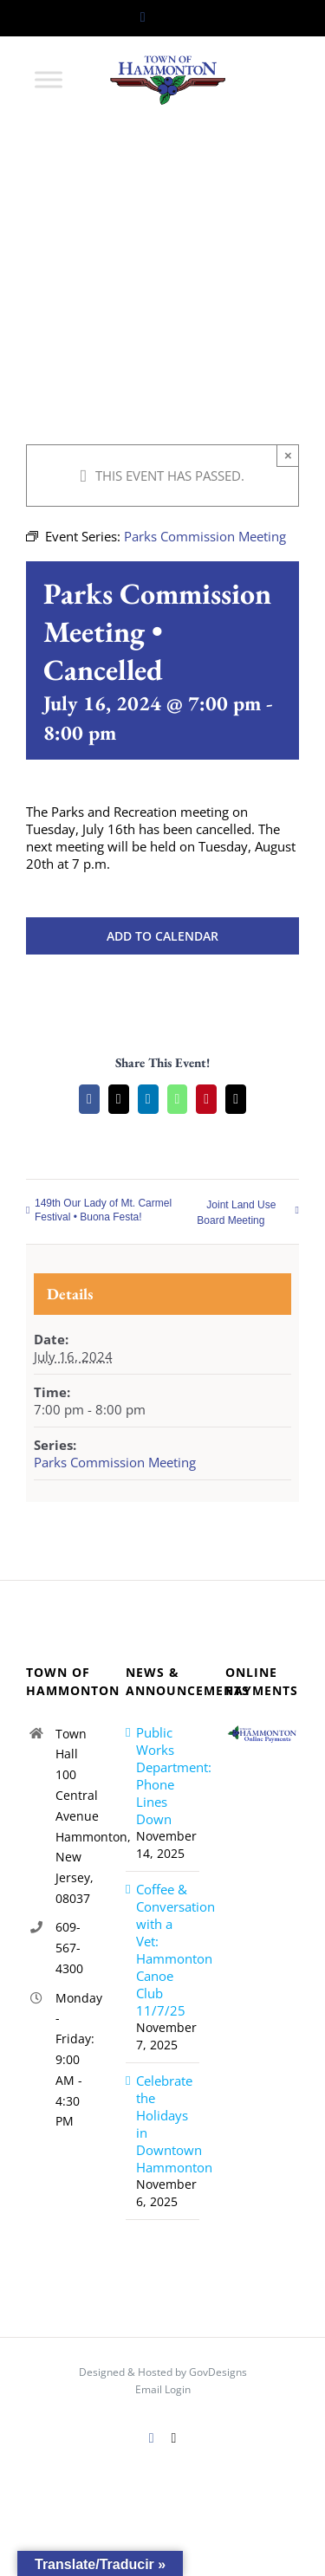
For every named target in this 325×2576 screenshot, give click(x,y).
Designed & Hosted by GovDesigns (163, 2372)
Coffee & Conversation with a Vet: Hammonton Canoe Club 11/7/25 (163, 1949)
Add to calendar (162, 936)
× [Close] (288, 455)
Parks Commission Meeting (115, 1462)
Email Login (163, 2389)
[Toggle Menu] (48, 79)
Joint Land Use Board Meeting (236, 1213)
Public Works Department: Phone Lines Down (163, 1776)
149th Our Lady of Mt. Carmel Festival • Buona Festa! (103, 1210)
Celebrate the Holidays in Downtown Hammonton (163, 2124)
